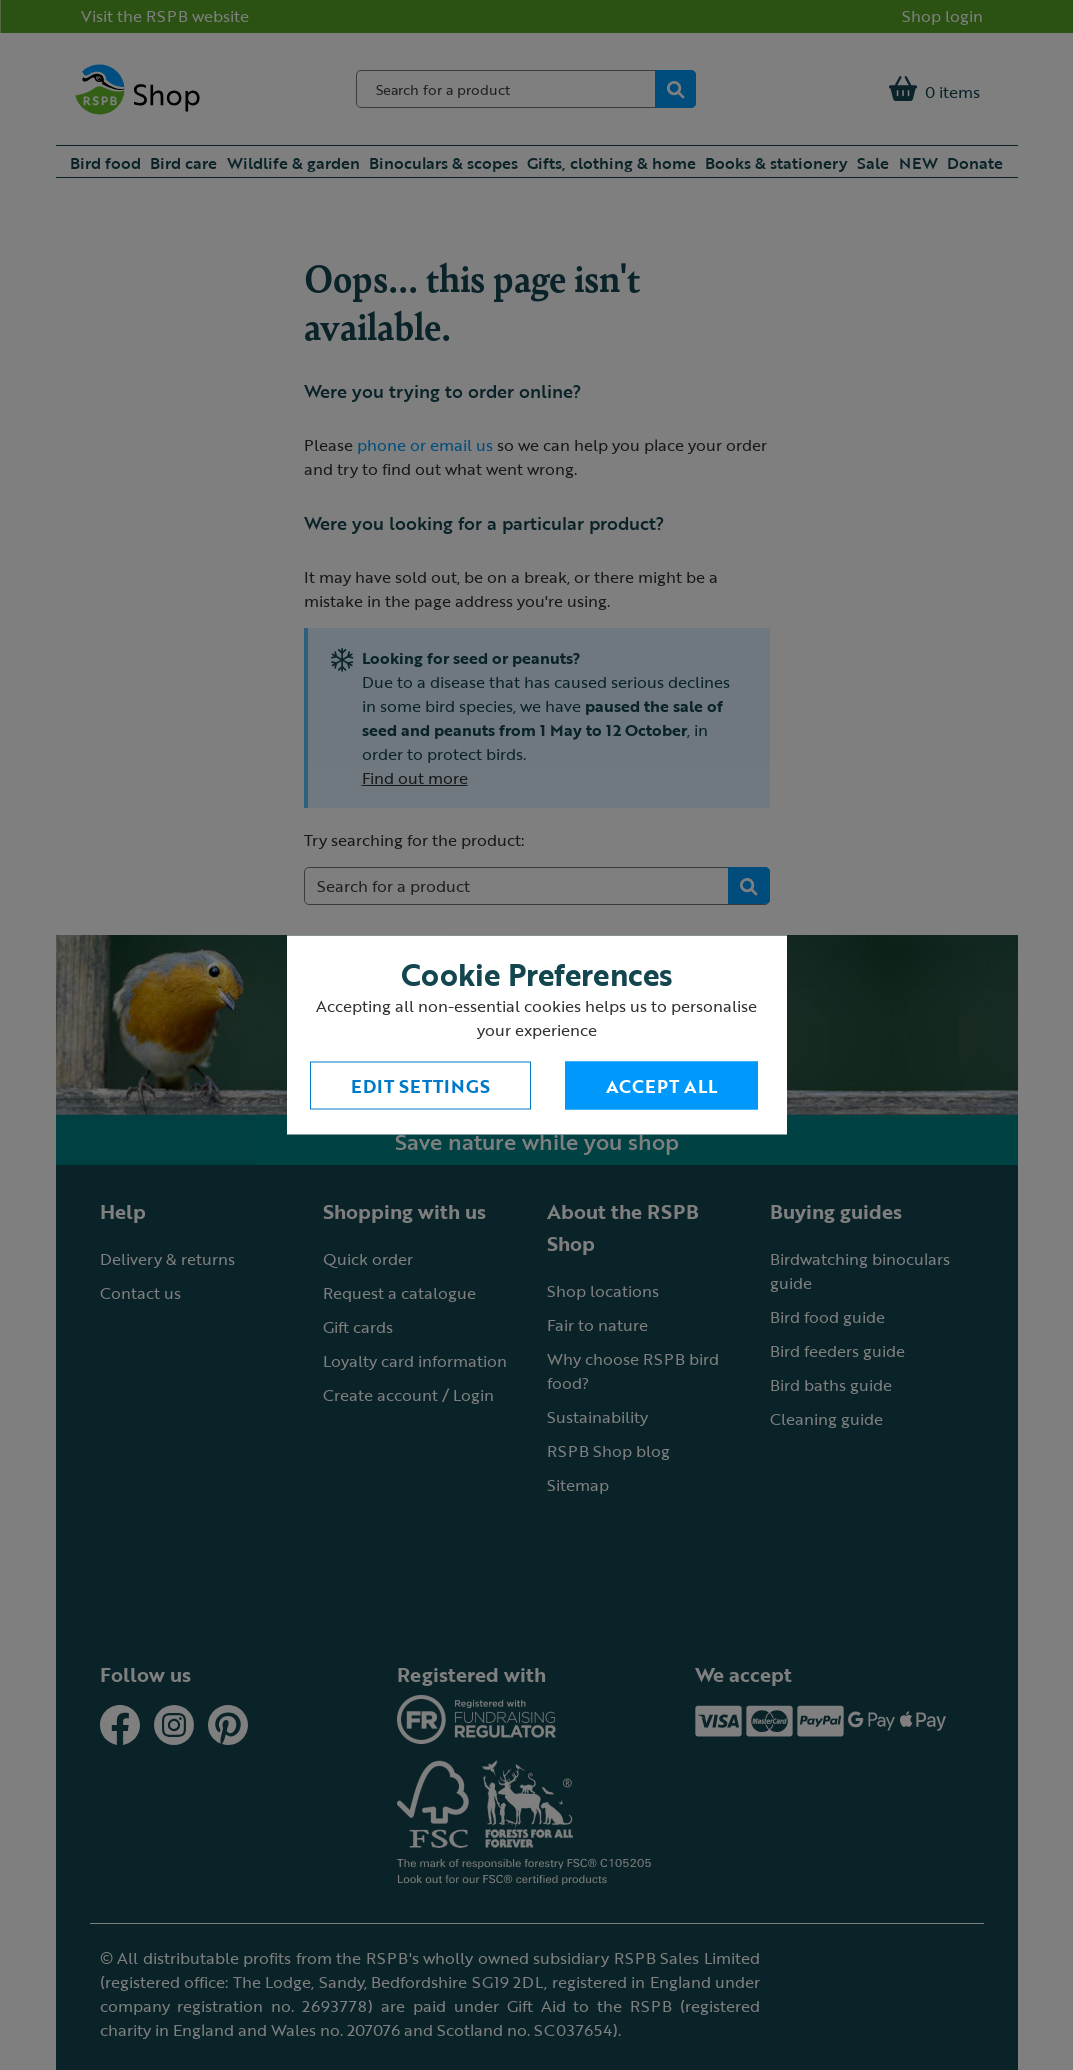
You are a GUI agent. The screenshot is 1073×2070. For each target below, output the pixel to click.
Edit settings (420, 1086)
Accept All (661, 1086)
